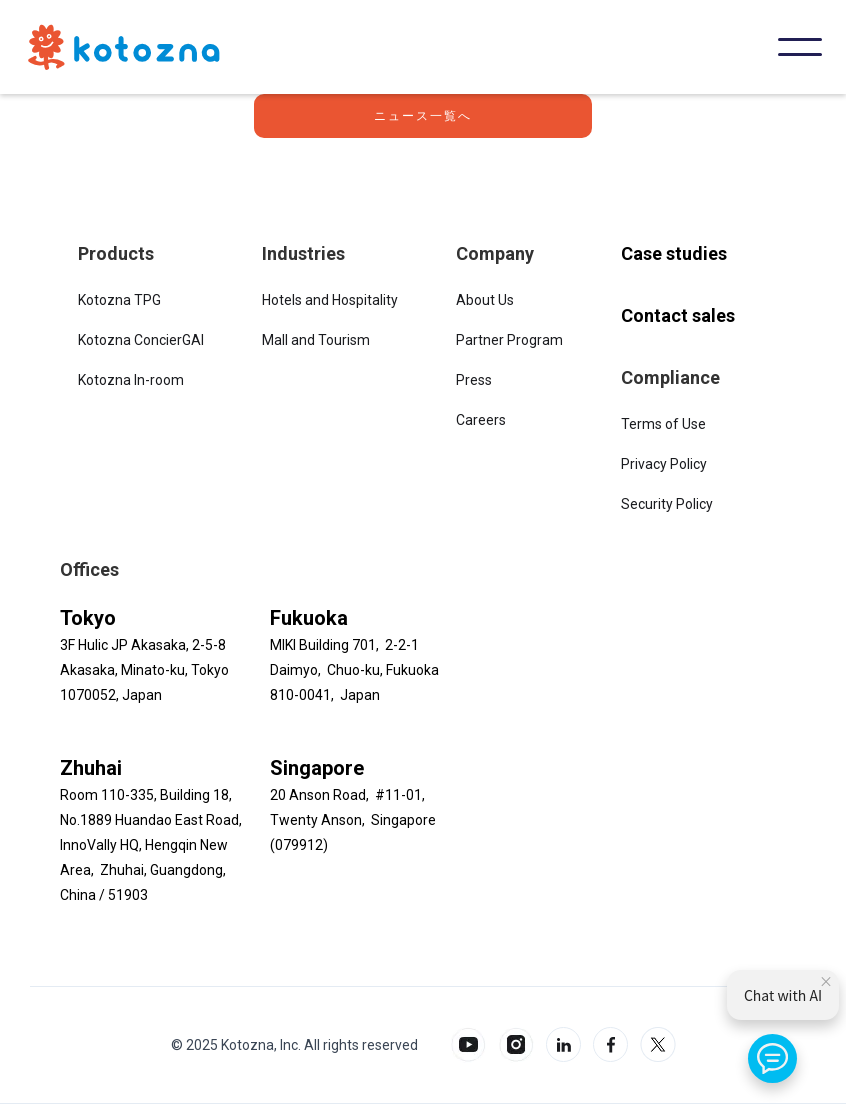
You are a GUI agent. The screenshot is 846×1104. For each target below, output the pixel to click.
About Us (485, 300)
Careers (481, 420)
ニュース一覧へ (423, 116)
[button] (800, 47)
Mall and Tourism (316, 340)
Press (474, 380)
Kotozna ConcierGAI (141, 340)
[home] (124, 47)
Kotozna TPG (119, 300)
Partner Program (509, 340)
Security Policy (667, 504)
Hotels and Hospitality (330, 300)
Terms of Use (663, 424)
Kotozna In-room (131, 380)
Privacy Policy (664, 464)
